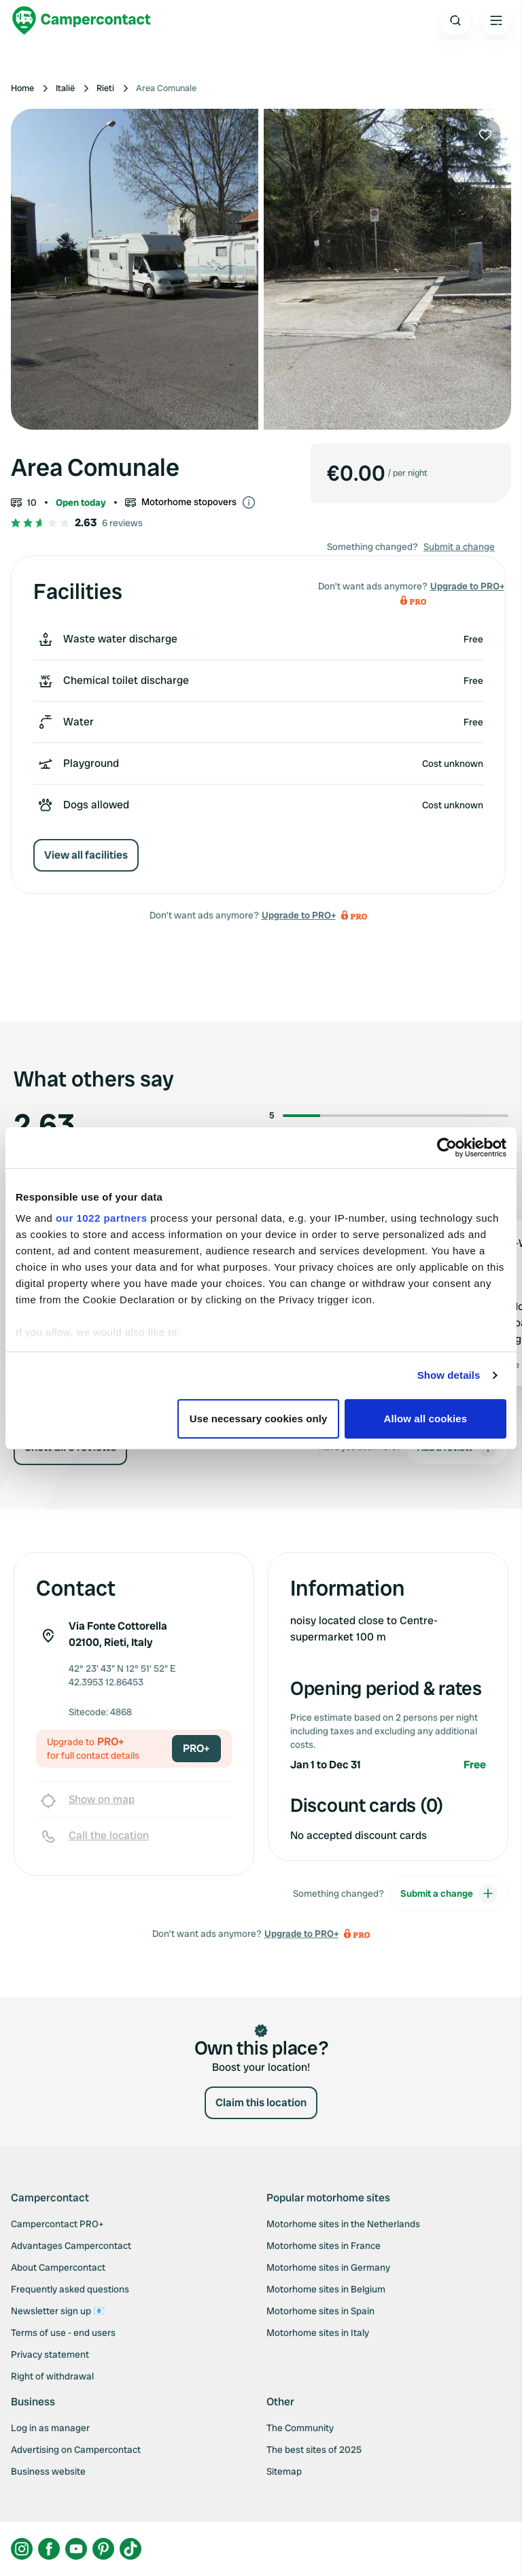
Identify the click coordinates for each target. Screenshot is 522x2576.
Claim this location (261, 2102)
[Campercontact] (81, 20)
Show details (449, 1375)
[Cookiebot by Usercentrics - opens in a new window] (446, 1147)
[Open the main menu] (496, 20)
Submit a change (459, 546)
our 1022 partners (101, 1218)
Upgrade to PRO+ (299, 915)
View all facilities (86, 855)
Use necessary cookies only (259, 1418)
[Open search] (455, 20)
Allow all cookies (426, 1418)
